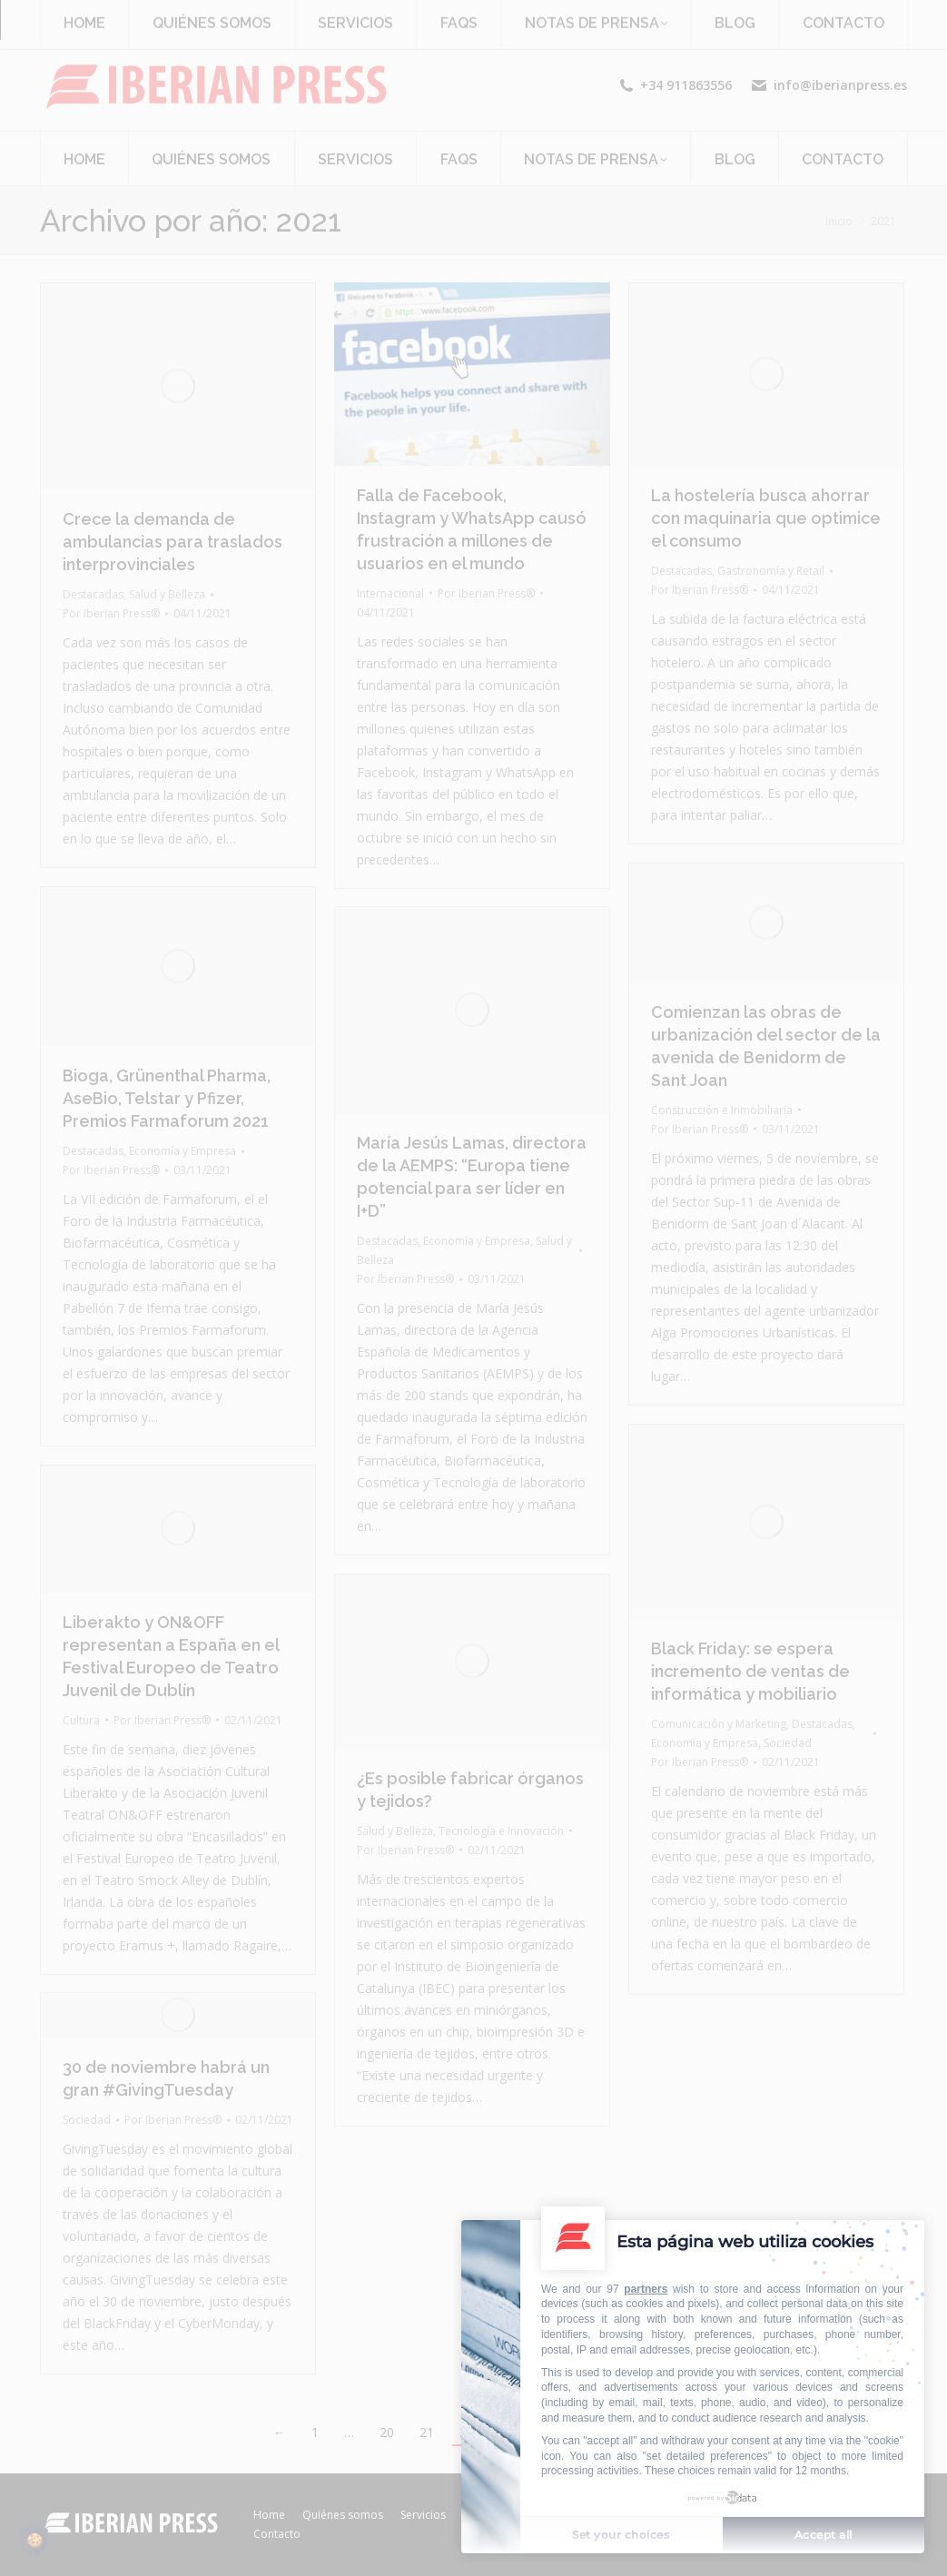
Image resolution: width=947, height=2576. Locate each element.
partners (645, 2289)
